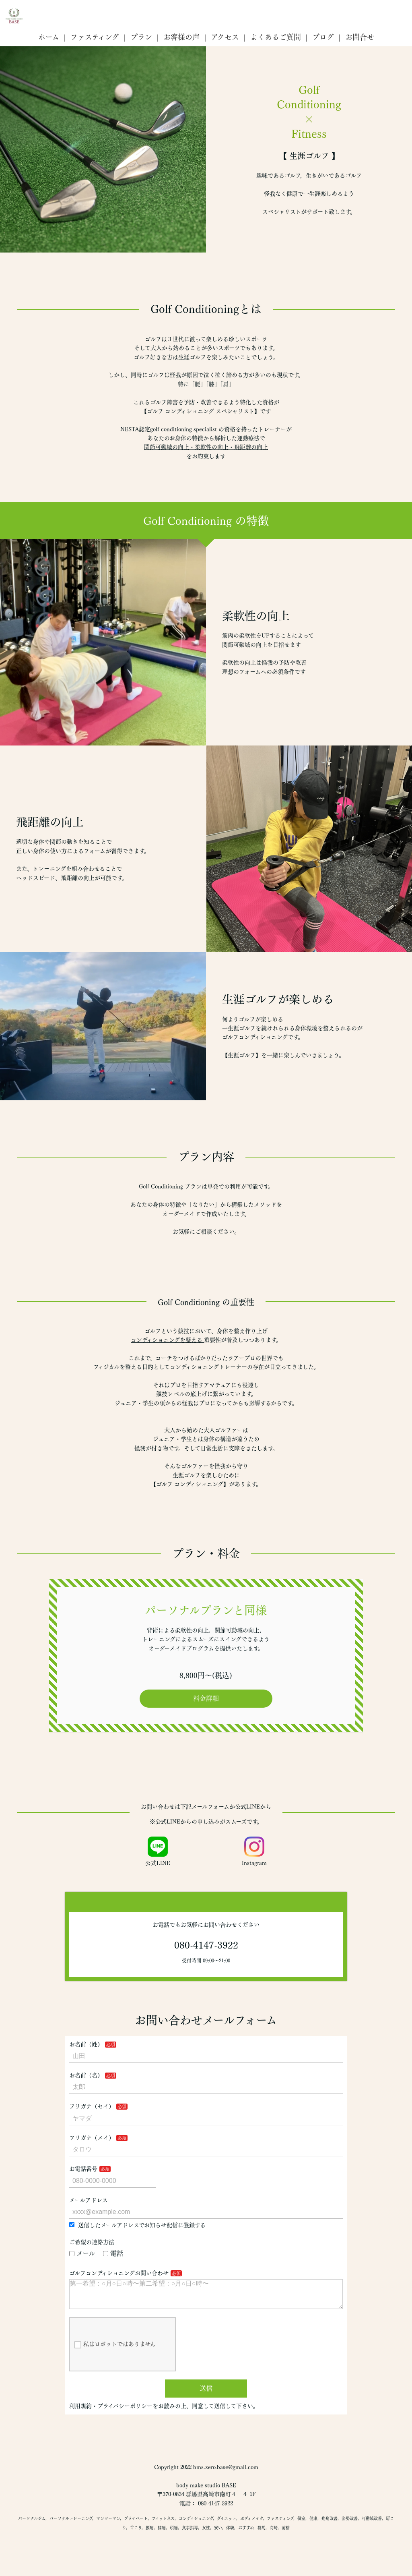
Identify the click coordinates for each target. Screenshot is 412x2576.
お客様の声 (181, 37)
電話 (113, 2253)
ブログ (323, 37)
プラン (141, 37)
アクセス (225, 37)
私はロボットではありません (115, 2351)
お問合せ (359, 37)
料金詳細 (206, 1698)
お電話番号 (83, 2169)
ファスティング (94, 37)
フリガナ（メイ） (91, 2138)
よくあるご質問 (275, 37)
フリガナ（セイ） (91, 2106)
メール (82, 2253)
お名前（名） (86, 2075)
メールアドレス (88, 2200)
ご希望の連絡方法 (91, 2242)
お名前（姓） (86, 2044)
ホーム (48, 37)
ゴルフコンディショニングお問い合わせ (119, 2273)
